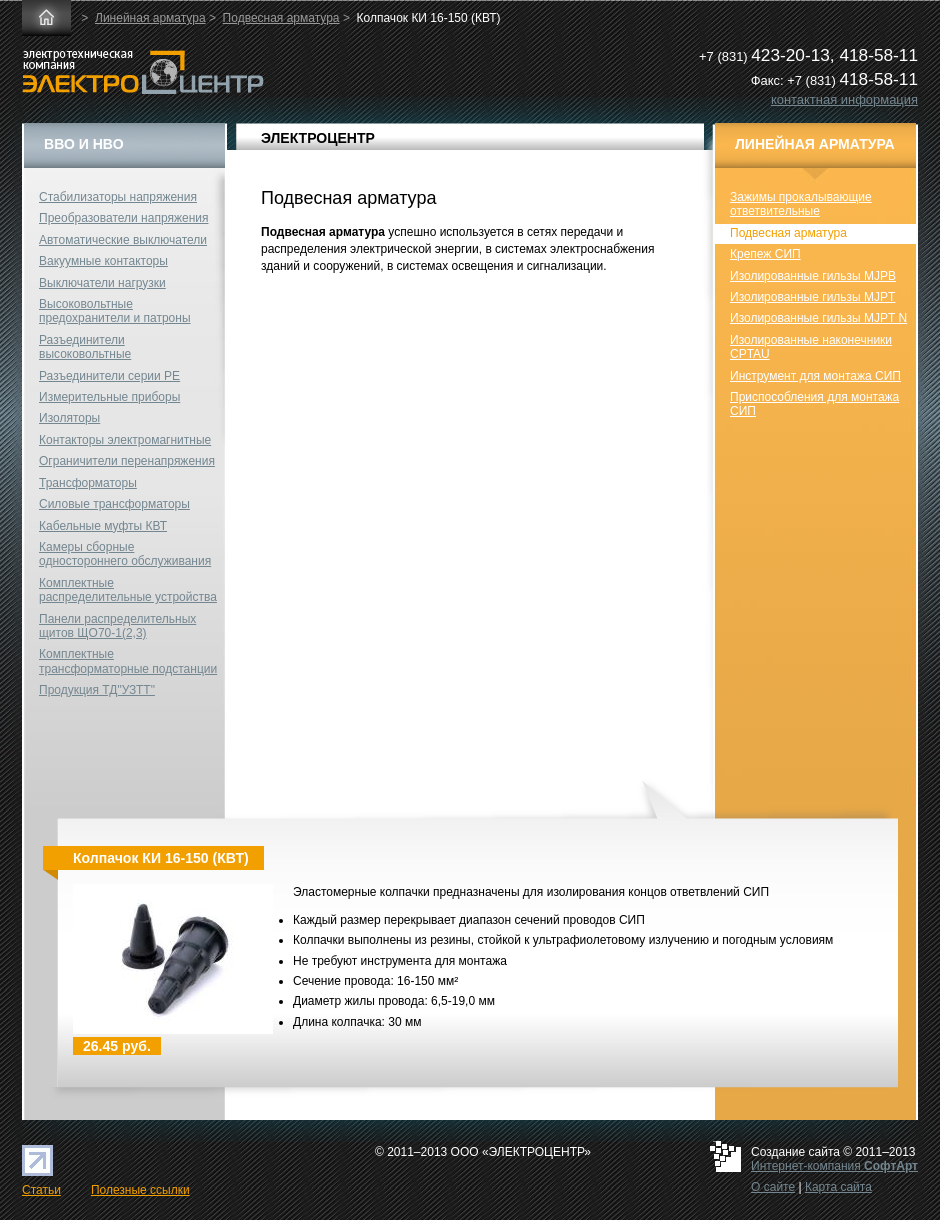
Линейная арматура (150, 18)
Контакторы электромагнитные (125, 440)
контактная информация (844, 99)
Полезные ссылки (140, 1190)
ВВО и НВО (84, 144)
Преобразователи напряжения (123, 218)
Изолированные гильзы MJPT (812, 297)
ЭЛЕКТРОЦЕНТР (318, 138)
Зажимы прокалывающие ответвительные (801, 204)
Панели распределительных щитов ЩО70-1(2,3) (117, 626)
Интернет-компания (834, 1166)
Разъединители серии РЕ (109, 376)
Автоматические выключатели (123, 240)
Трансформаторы (88, 483)
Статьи (41, 1190)
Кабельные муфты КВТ (103, 526)
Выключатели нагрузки (102, 283)
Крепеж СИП (765, 254)
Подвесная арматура (281, 18)
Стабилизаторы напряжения (118, 197)
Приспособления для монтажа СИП (814, 404)
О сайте (773, 1187)
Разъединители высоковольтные (85, 347)
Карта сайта (838, 1187)
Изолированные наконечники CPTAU (811, 347)
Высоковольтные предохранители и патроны (115, 311)
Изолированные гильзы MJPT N (818, 318)
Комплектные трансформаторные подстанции (128, 661)
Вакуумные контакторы (103, 261)
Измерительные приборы (109, 397)
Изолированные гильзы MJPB (813, 276)
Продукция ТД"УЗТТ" (97, 690)
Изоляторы (69, 418)
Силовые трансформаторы (114, 504)
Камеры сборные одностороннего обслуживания (125, 554)
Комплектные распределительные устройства (128, 590)
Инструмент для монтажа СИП (815, 376)
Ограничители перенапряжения (127, 461)
